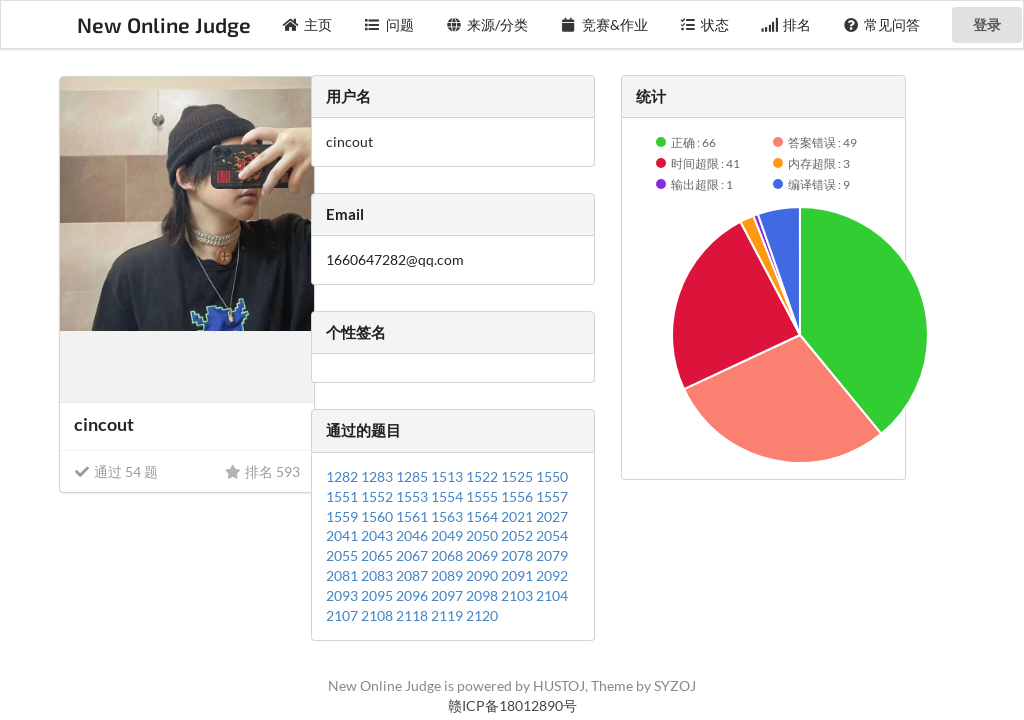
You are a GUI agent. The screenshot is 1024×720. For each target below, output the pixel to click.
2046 (413, 535)
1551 (343, 496)
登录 (987, 24)
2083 (378, 575)
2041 (343, 535)
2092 (552, 575)
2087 (413, 575)
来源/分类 (487, 24)
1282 (343, 476)
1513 (448, 476)
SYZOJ (675, 685)
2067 (413, 555)
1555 (483, 496)
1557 (552, 496)
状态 (705, 24)
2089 (448, 575)
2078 (518, 555)
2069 (483, 555)
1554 (448, 496)
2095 (378, 595)
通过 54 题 (116, 471)
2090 (483, 575)
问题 (389, 24)
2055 (343, 555)
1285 (413, 476)
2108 (378, 615)
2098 (483, 595)
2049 (448, 535)
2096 (413, 595)
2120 (482, 615)
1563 (448, 516)
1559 (343, 516)
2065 (378, 555)
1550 (552, 476)
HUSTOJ (559, 685)
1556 (518, 496)
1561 (413, 516)
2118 (413, 615)
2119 (448, 615)
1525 (518, 476)
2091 (518, 575)
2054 (552, 535)
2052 (518, 535)
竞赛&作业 (604, 24)
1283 (378, 476)
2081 (343, 575)
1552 (378, 496)
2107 (343, 615)
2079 (552, 555)
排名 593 (262, 471)
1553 (413, 496)
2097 (448, 595)
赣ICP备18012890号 (512, 705)
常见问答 (882, 24)
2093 (343, 595)
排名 (786, 24)
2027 (552, 516)
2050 (483, 535)
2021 (518, 516)
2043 (378, 535)
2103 (518, 595)
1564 (483, 516)
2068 (448, 555)
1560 (378, 516)
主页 (308, 24)
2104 (552, 595)
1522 (483, 476)
